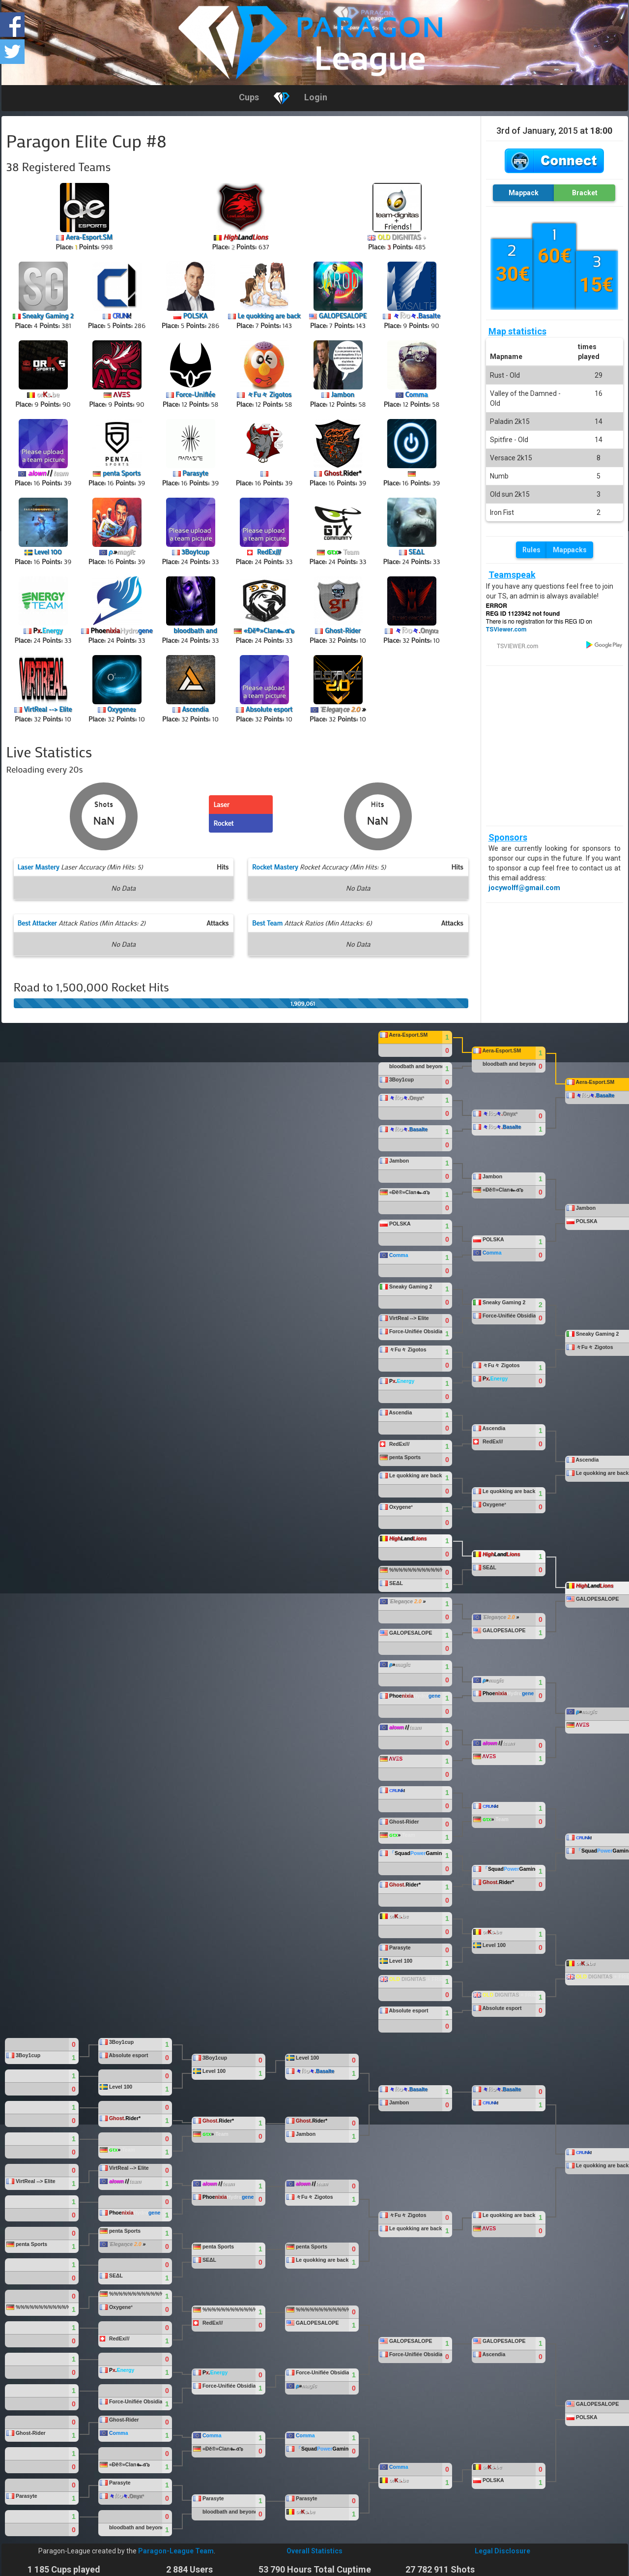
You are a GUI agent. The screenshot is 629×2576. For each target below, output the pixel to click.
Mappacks (570, 550)
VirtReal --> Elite (48, 709)
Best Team (267, 923)
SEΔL (416, 551)
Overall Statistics (314, 2551)
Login (315, 97)
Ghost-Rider (343, 630)
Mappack (524, 193)
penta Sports (122, 473)
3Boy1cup (195, 551)
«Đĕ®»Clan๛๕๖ (269, 630)
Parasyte (195, 473)
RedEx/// (269, 551)
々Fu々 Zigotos (269, 394)
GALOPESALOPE (343, 315)
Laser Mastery (38, 866)
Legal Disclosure (502, 2551)
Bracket (585, 193)
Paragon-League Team (176, 2551)
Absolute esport (269, 709)
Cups (249, 97)
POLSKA (195, 315)
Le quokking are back (268, 315)
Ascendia (195, 709)
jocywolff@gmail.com (524, 888)
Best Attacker (37, 923)
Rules (531, 550)
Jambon (342, 394)
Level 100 (47, 551)
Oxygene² (121, 709)
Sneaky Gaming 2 (47, 315)
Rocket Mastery (275, 866)
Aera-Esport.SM (89, 236)
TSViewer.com (506, 629)
